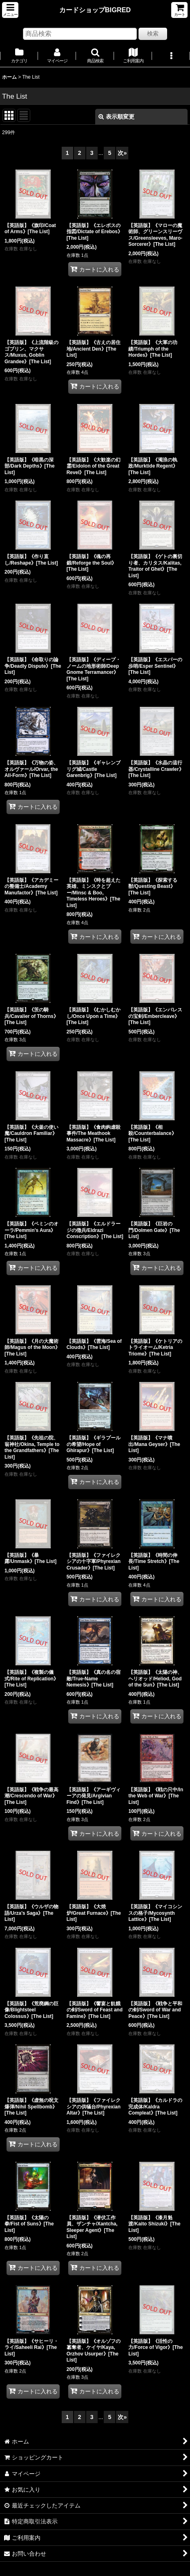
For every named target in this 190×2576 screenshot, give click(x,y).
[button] (10, 10)
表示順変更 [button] (116, 116)
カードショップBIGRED (95, 9)
